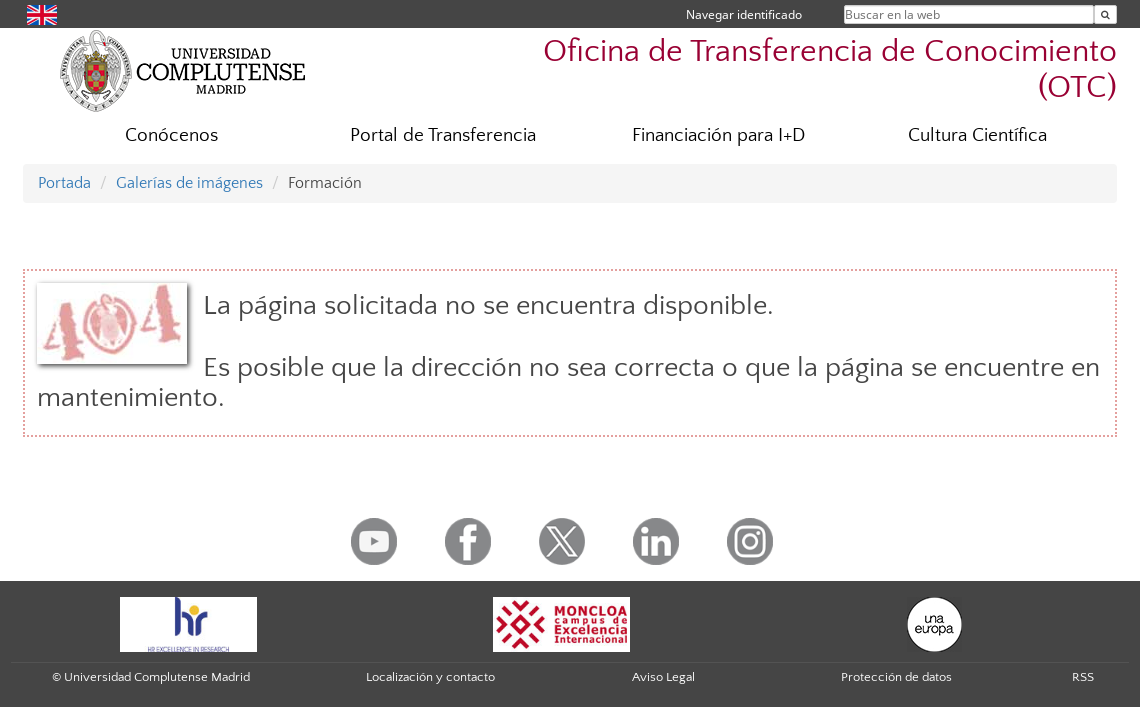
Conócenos (171, 135)
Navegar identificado (744, 14)
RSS (1083, 677)
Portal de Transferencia (443, 135)
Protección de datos (896, 677)
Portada (64, 183)
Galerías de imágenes (189, 183)
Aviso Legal (663, 677)
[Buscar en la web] (1105, 14)
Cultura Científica (977, 135)
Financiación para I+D (718, 135)
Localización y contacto (430, 677)
